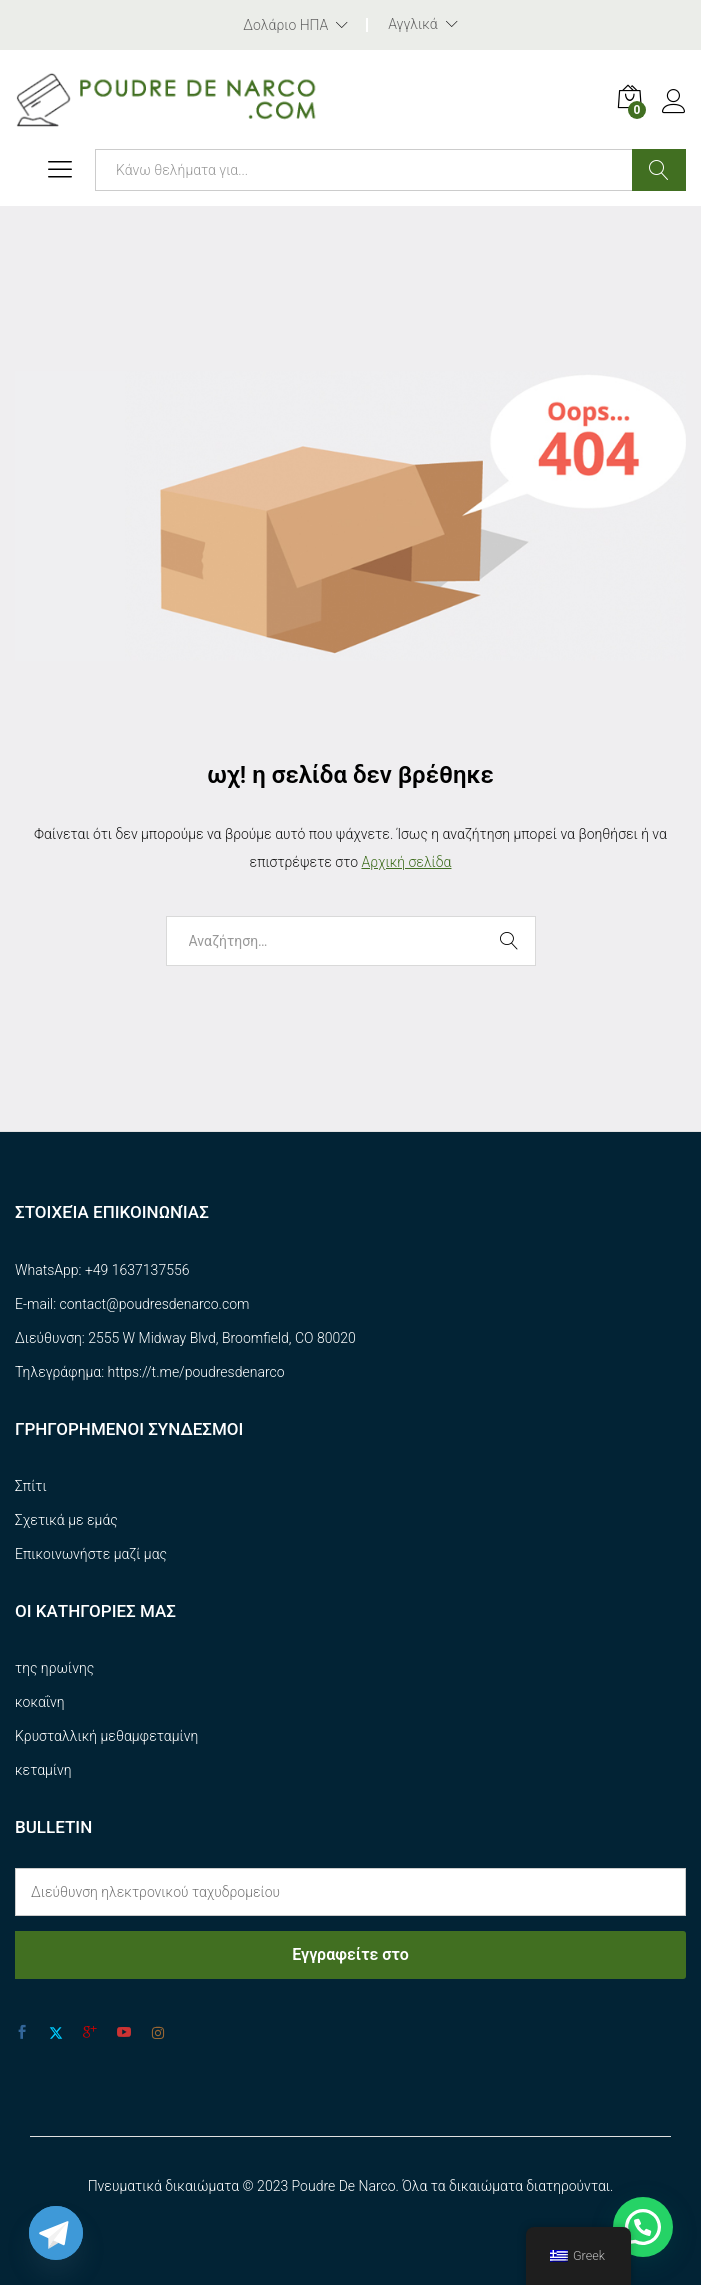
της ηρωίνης (54, 1668)
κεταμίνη (43, 1770)
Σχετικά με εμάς (66, 1520)
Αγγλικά (413, 24)
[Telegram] (56, 2233)
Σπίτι (31, 1486)
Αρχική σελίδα (406, 862)
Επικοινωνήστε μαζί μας (91, 1554)
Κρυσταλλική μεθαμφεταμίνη (106, 1736)
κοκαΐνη (40, 1702)
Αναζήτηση (659, 170)
